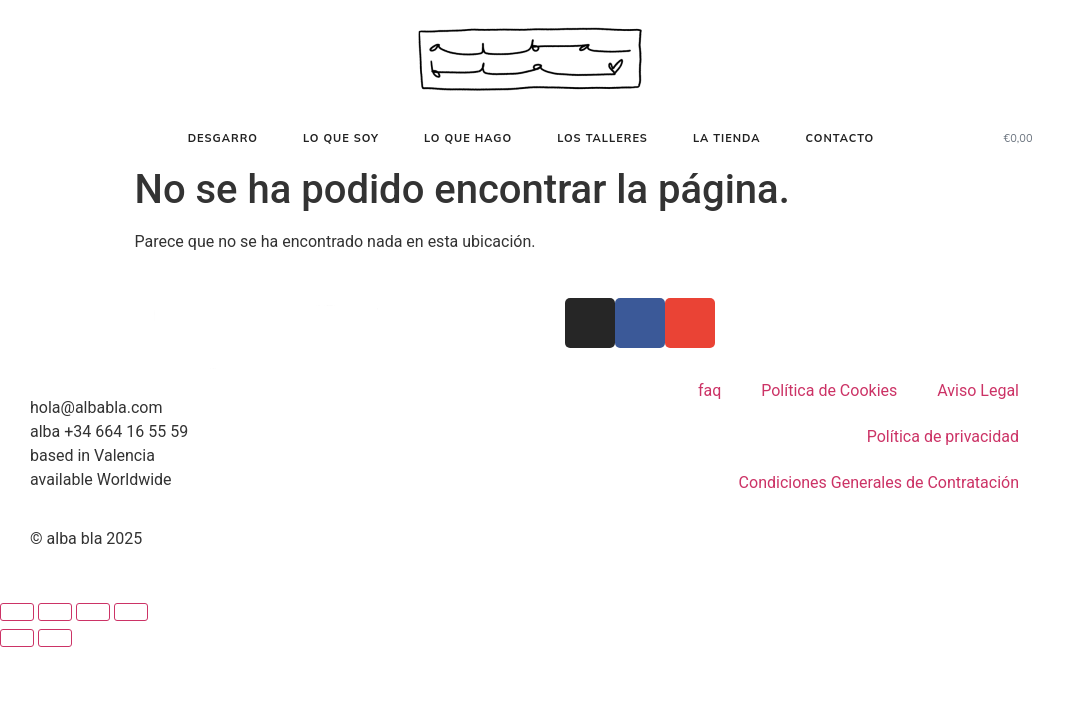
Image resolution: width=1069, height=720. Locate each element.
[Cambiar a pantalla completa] (55, 612)
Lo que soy (341, 138)
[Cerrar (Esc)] (131, 612)
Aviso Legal (978, 390)
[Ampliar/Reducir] (17, 612)
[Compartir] (93, 612)
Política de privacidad (943, 436)
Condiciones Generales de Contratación (879, 482)
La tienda (727, 138)
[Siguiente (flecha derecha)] (55, 638)
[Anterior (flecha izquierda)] (17, 638)
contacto (839, 138)
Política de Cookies (829, 390)
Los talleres (602, 138)
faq (709, 390)
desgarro (223, 138)
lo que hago (468, 138)
